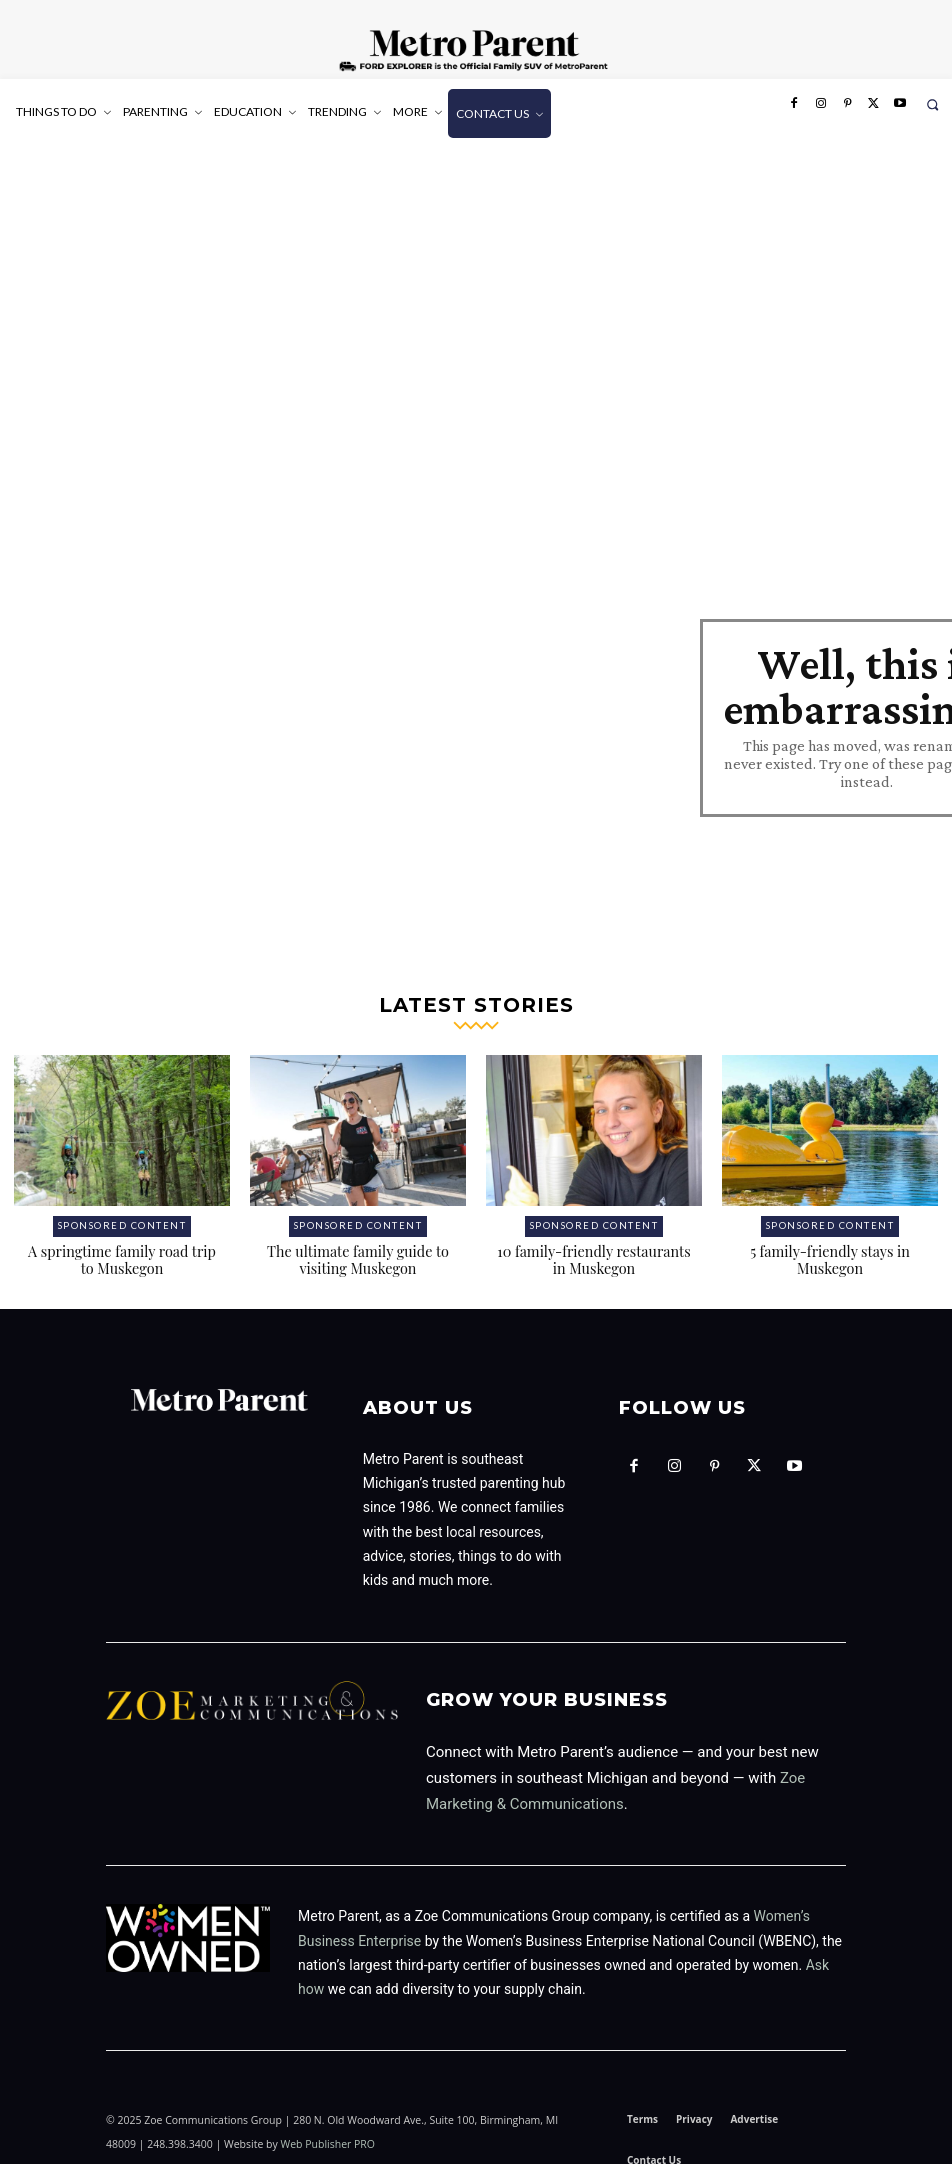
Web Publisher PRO (327, 2127)
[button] (932, 104)
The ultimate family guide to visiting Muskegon (358, 1243)
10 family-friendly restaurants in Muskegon (594, 1243)
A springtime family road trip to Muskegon (122, 1243)
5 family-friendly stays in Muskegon (829, 1243)
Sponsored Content (122, 1211)
